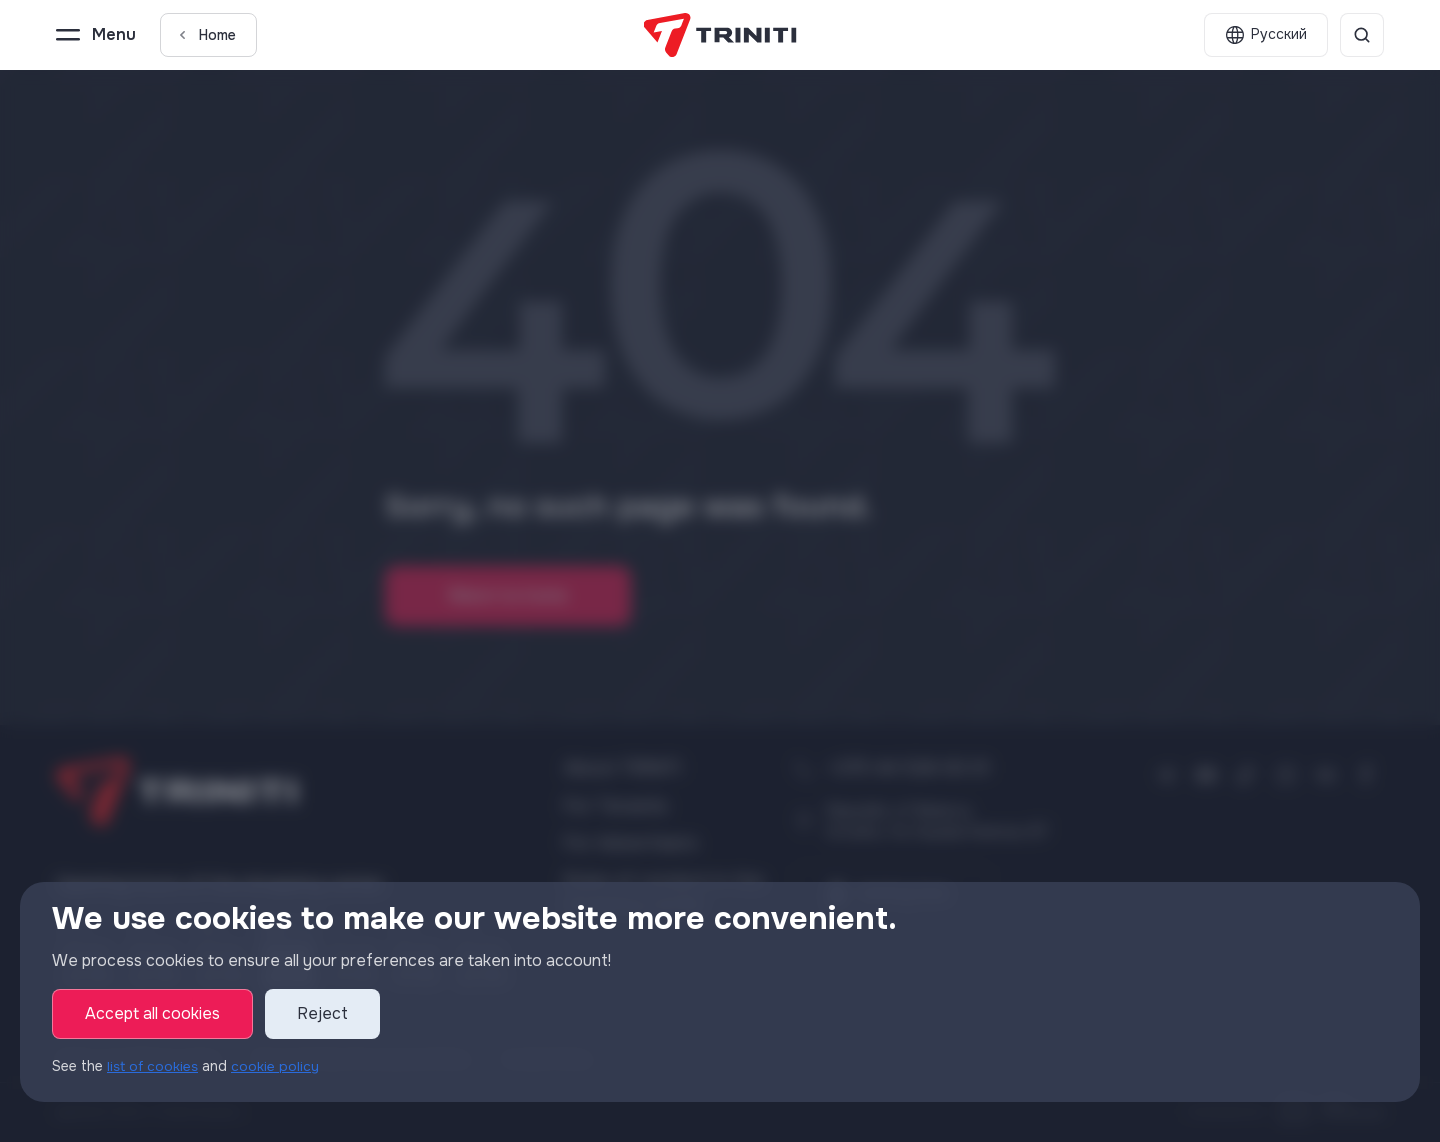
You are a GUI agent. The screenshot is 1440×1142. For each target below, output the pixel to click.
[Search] (1362, 35)
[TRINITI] (720, 35)
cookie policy (279, 1067)
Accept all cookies (152, 1014)
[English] (1266, 35)
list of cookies (154, 1067)
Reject (322, 1014)
